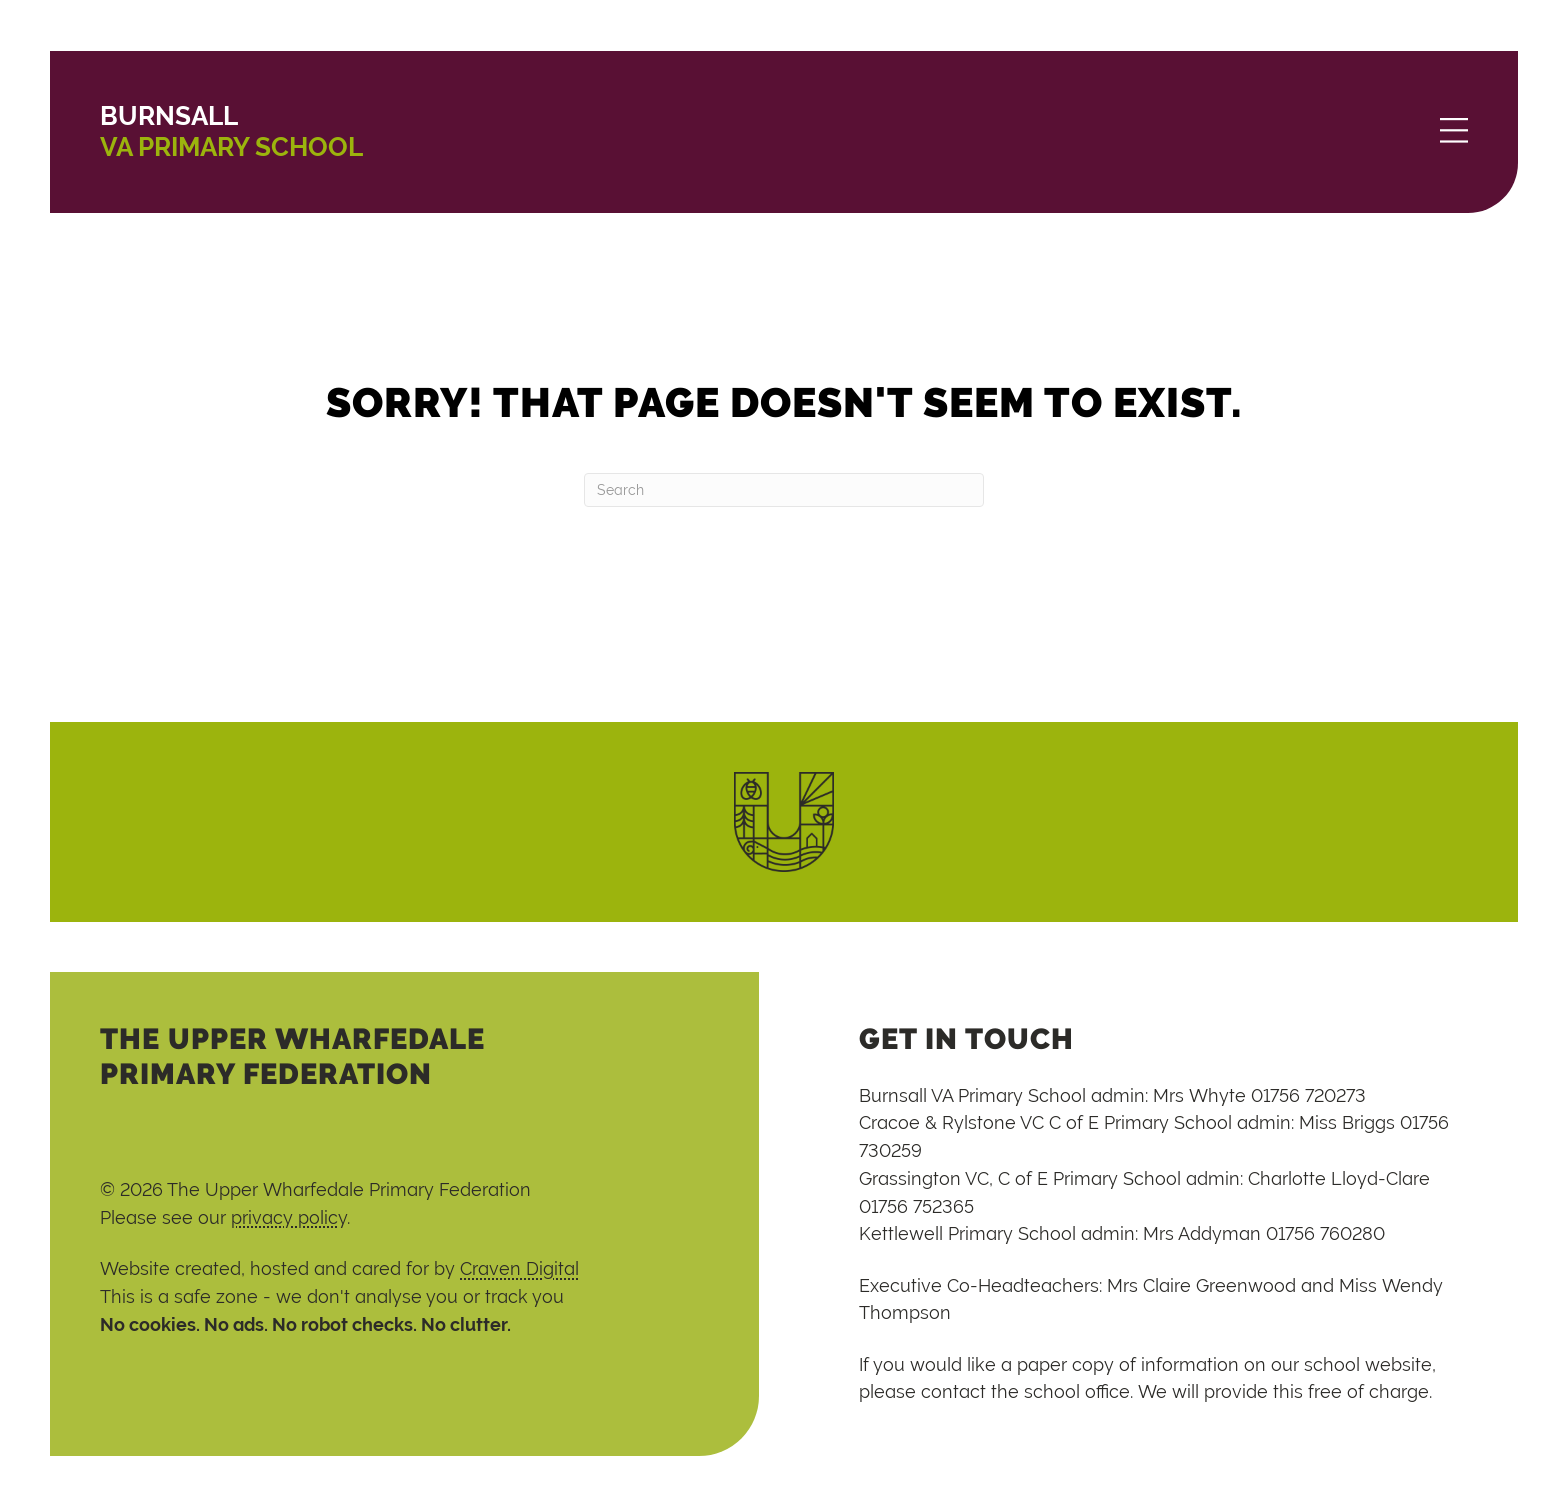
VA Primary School (231, 131)
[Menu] (1454, 132)
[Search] (784, 490)
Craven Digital (519, 1268)
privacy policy (289, 1217)
